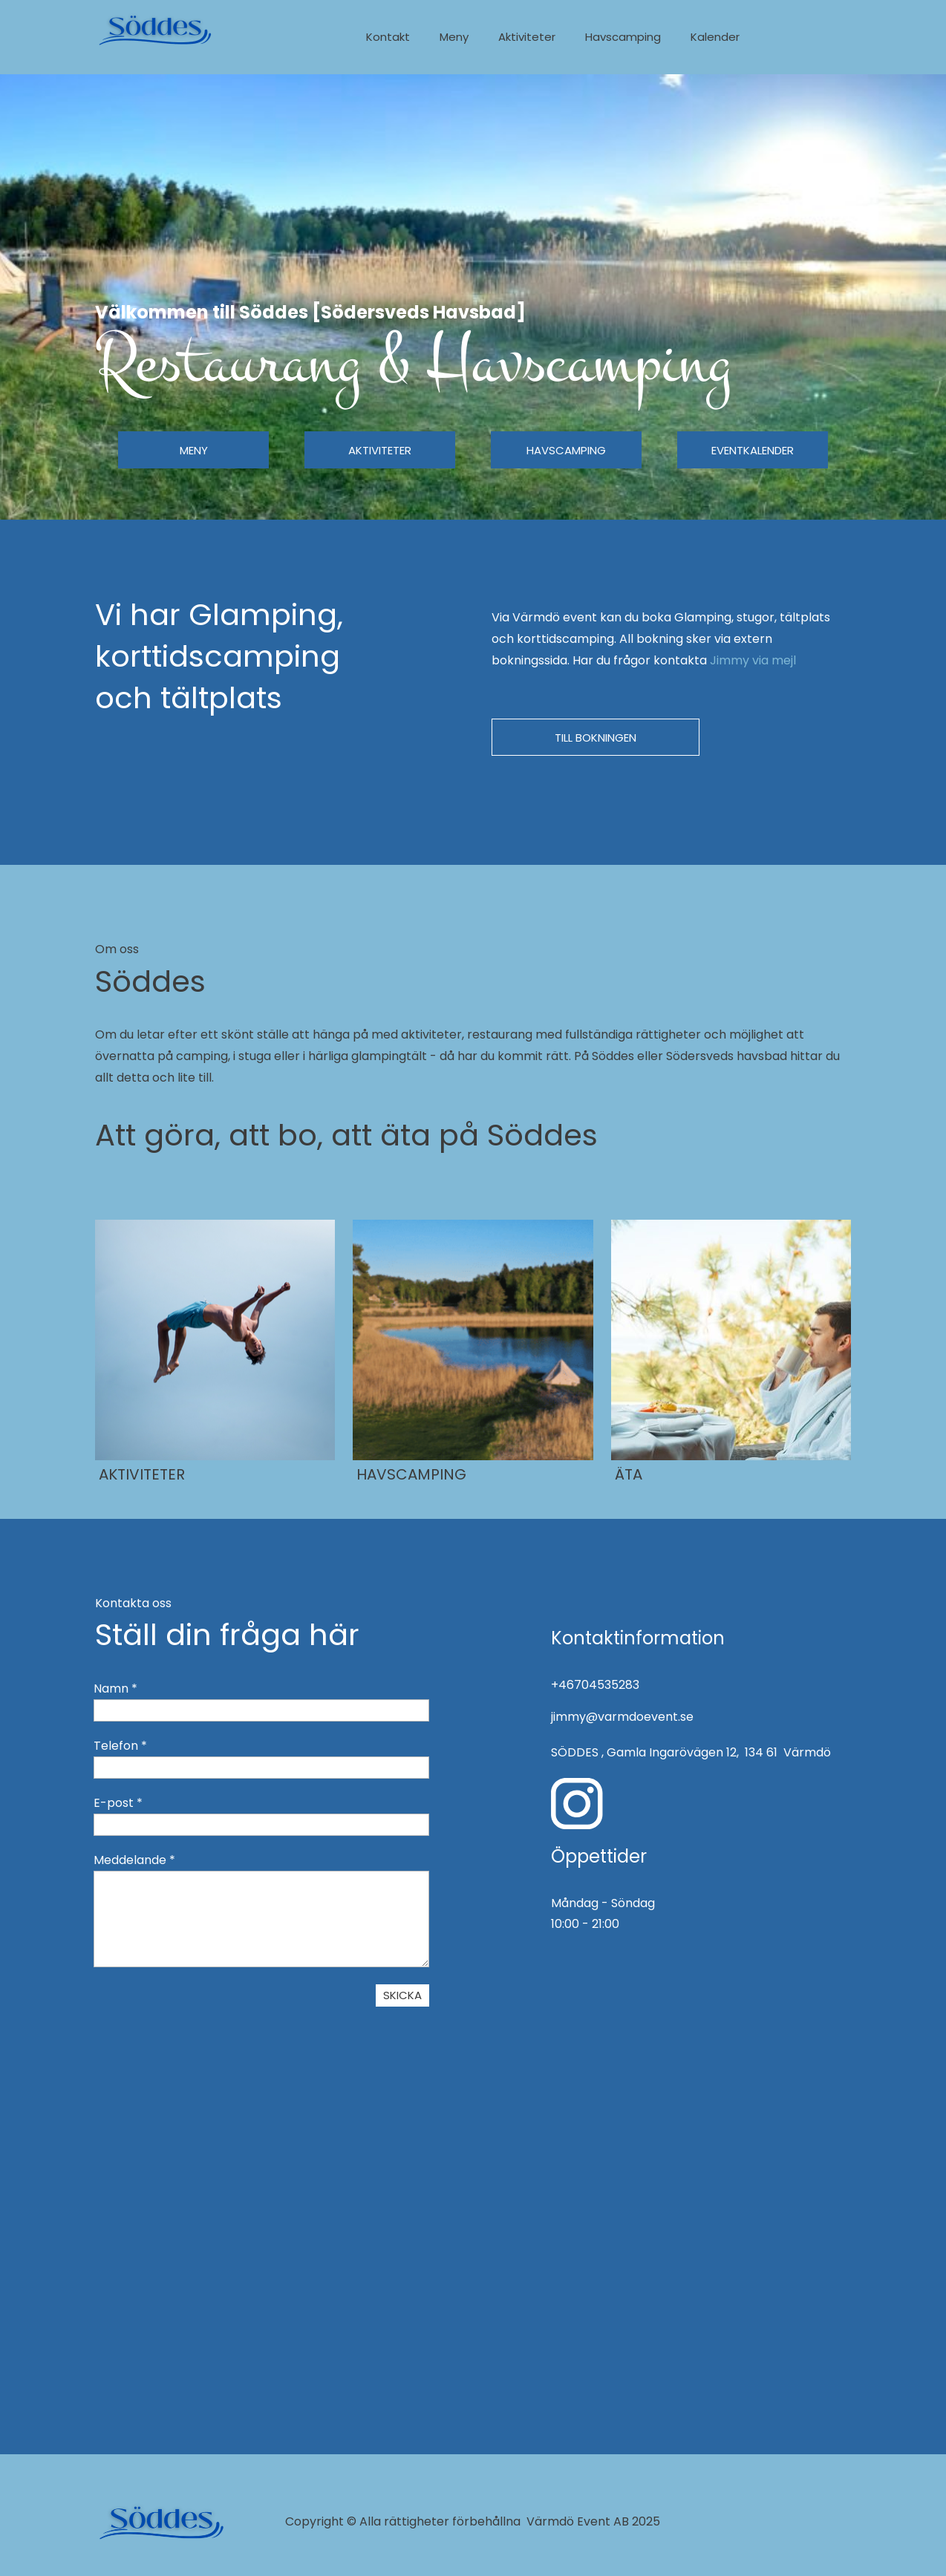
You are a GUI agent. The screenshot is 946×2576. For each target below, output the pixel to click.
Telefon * (120, 1745)
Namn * (115, 1688)
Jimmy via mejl (754, 660)
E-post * (118, 1802)
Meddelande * (134, 1860)
